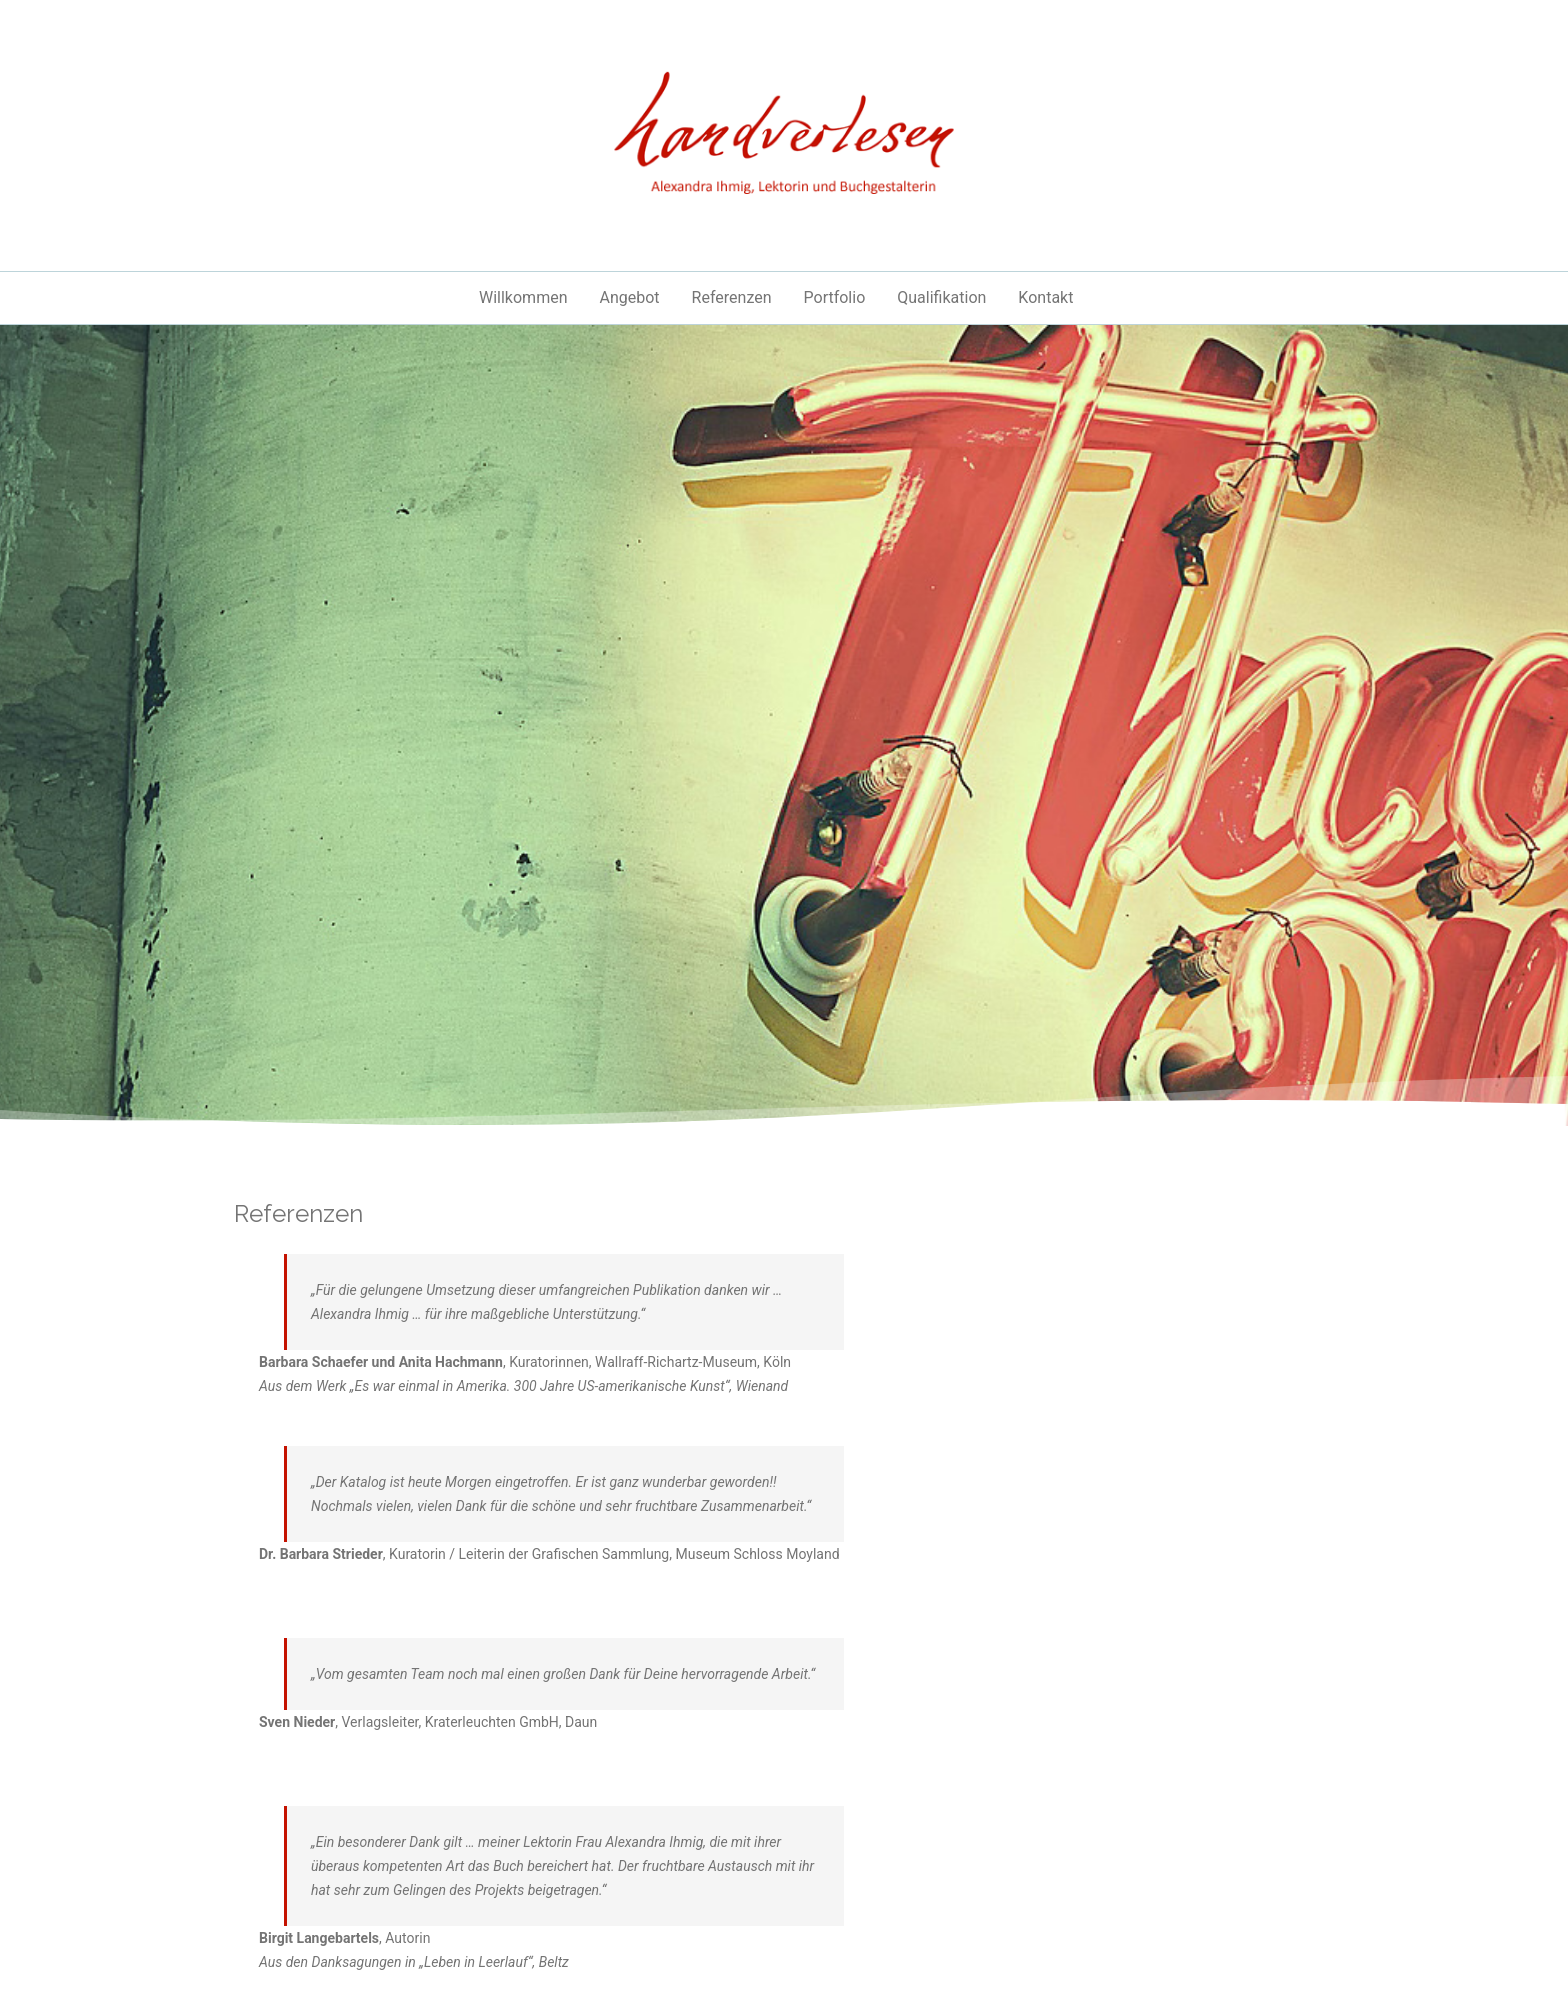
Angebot (629, 297)
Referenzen (732, 297)
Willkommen (523, 297)
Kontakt (1045, 297)
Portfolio (835, 297)
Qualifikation (941, 297)
